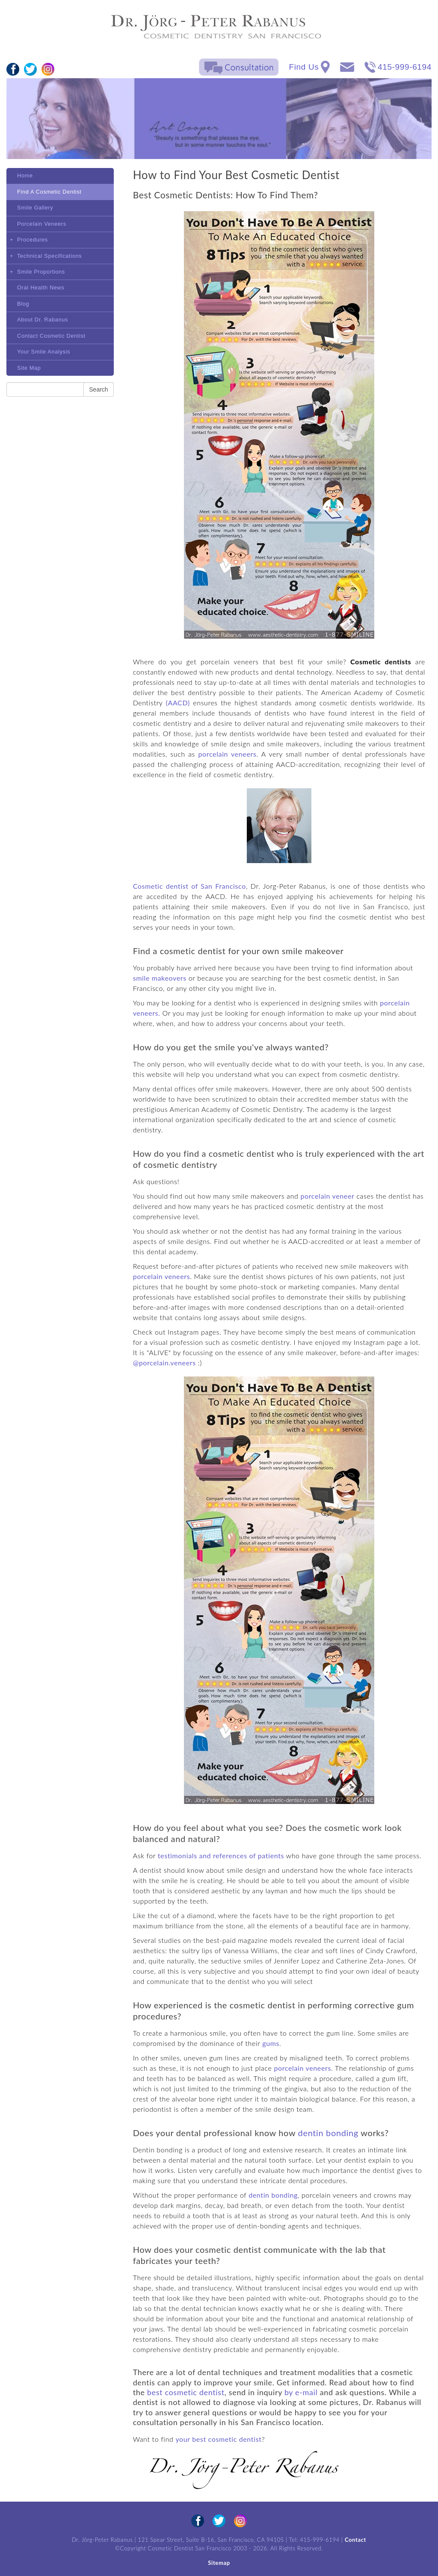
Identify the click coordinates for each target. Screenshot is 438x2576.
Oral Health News (41, 287)
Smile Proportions (41, 271)
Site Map (29, 368)
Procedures (32, 239)
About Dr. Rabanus (42, 319)
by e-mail (301, 2392)
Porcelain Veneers (41, 224)
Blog (23, 304)
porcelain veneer (327, 1196)
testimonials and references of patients (221, 1855)
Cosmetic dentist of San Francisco (189, 886)
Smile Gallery (35, 207)
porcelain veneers (227, 754)
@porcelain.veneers (164, 1363)
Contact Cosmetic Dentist (51, 336)
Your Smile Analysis (43, 351)
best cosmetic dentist (186, 2392)
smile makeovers (159, 978)
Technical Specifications (49, 256)
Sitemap (219, 2562)
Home (25, 175)
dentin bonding (328, 2133)
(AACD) (178, 703)
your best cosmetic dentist (218, 2439)
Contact (355, 2539)
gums (270, 2043)
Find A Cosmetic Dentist (49, 192)
